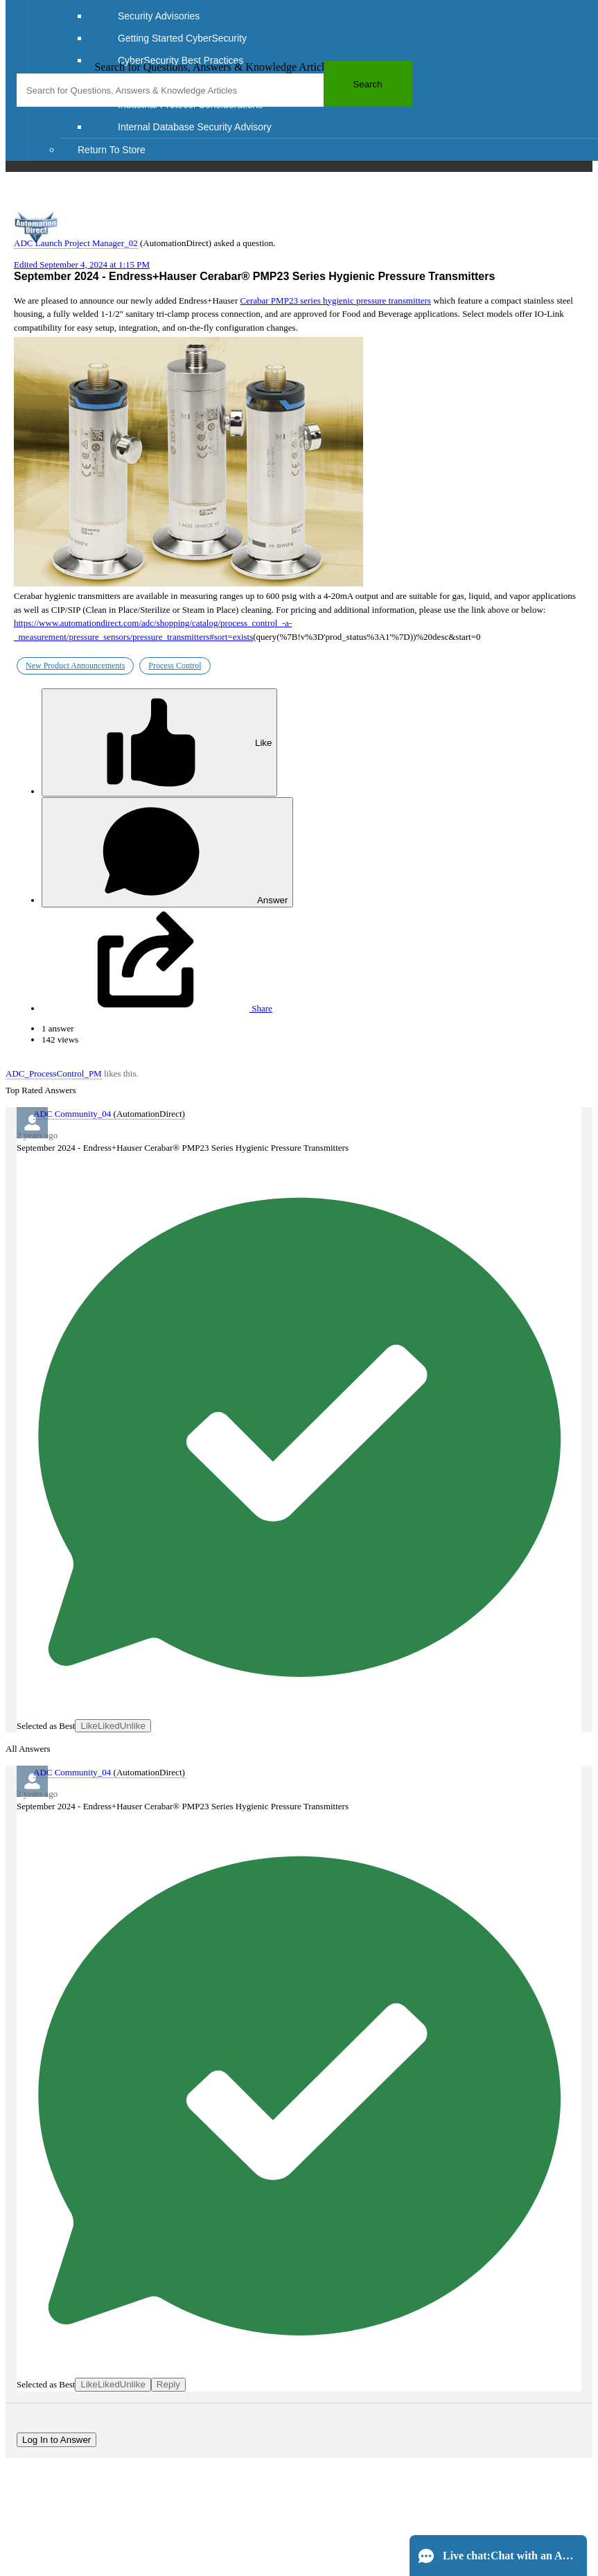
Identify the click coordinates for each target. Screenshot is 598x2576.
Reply (168, 2384)
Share (157, 1008)
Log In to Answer (56, 2440)
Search (367, 84)
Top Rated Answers (41, 1090)
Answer (167, 852)
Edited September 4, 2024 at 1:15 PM (82, 264)
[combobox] (214, 90)
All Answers (28, 1748)
